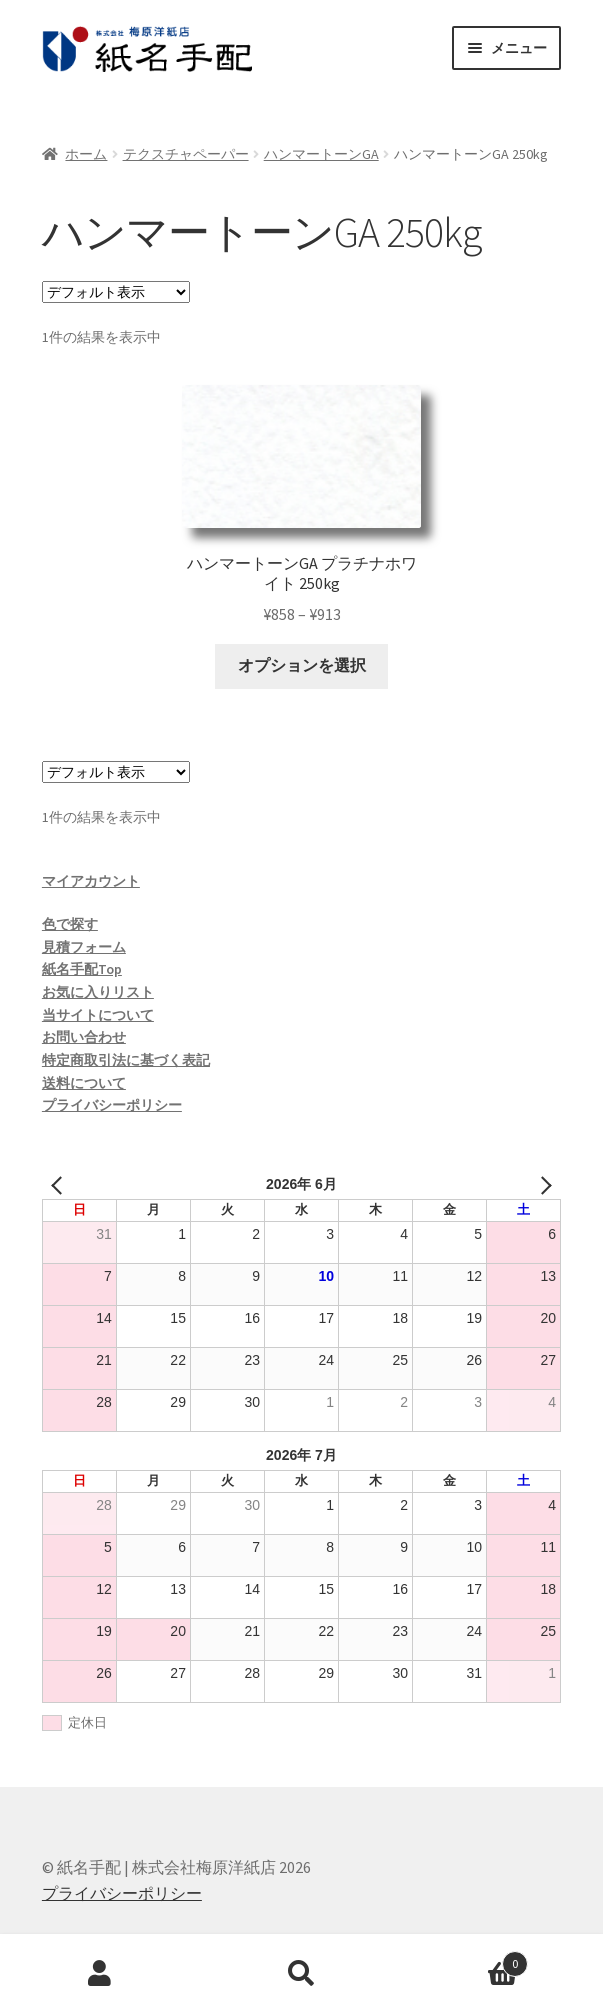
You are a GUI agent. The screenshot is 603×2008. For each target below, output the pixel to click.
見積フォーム (84, 947)
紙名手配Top (82, 969)
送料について (84, 1083)
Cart (465, 1959)
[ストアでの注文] (116, 292)
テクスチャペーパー (186, 154)
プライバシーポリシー (112, 1105)
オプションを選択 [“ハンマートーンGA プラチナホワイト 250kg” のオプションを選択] (302, 665)
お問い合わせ (84, 1037)
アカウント (100, 1974)
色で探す (70, 924)
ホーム (86, 154)
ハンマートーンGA (321, 154)
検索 (301, 1974)
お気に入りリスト (98, 992)
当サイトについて (98, 1015)
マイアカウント (91, 881)
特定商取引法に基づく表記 (126, 1060)
